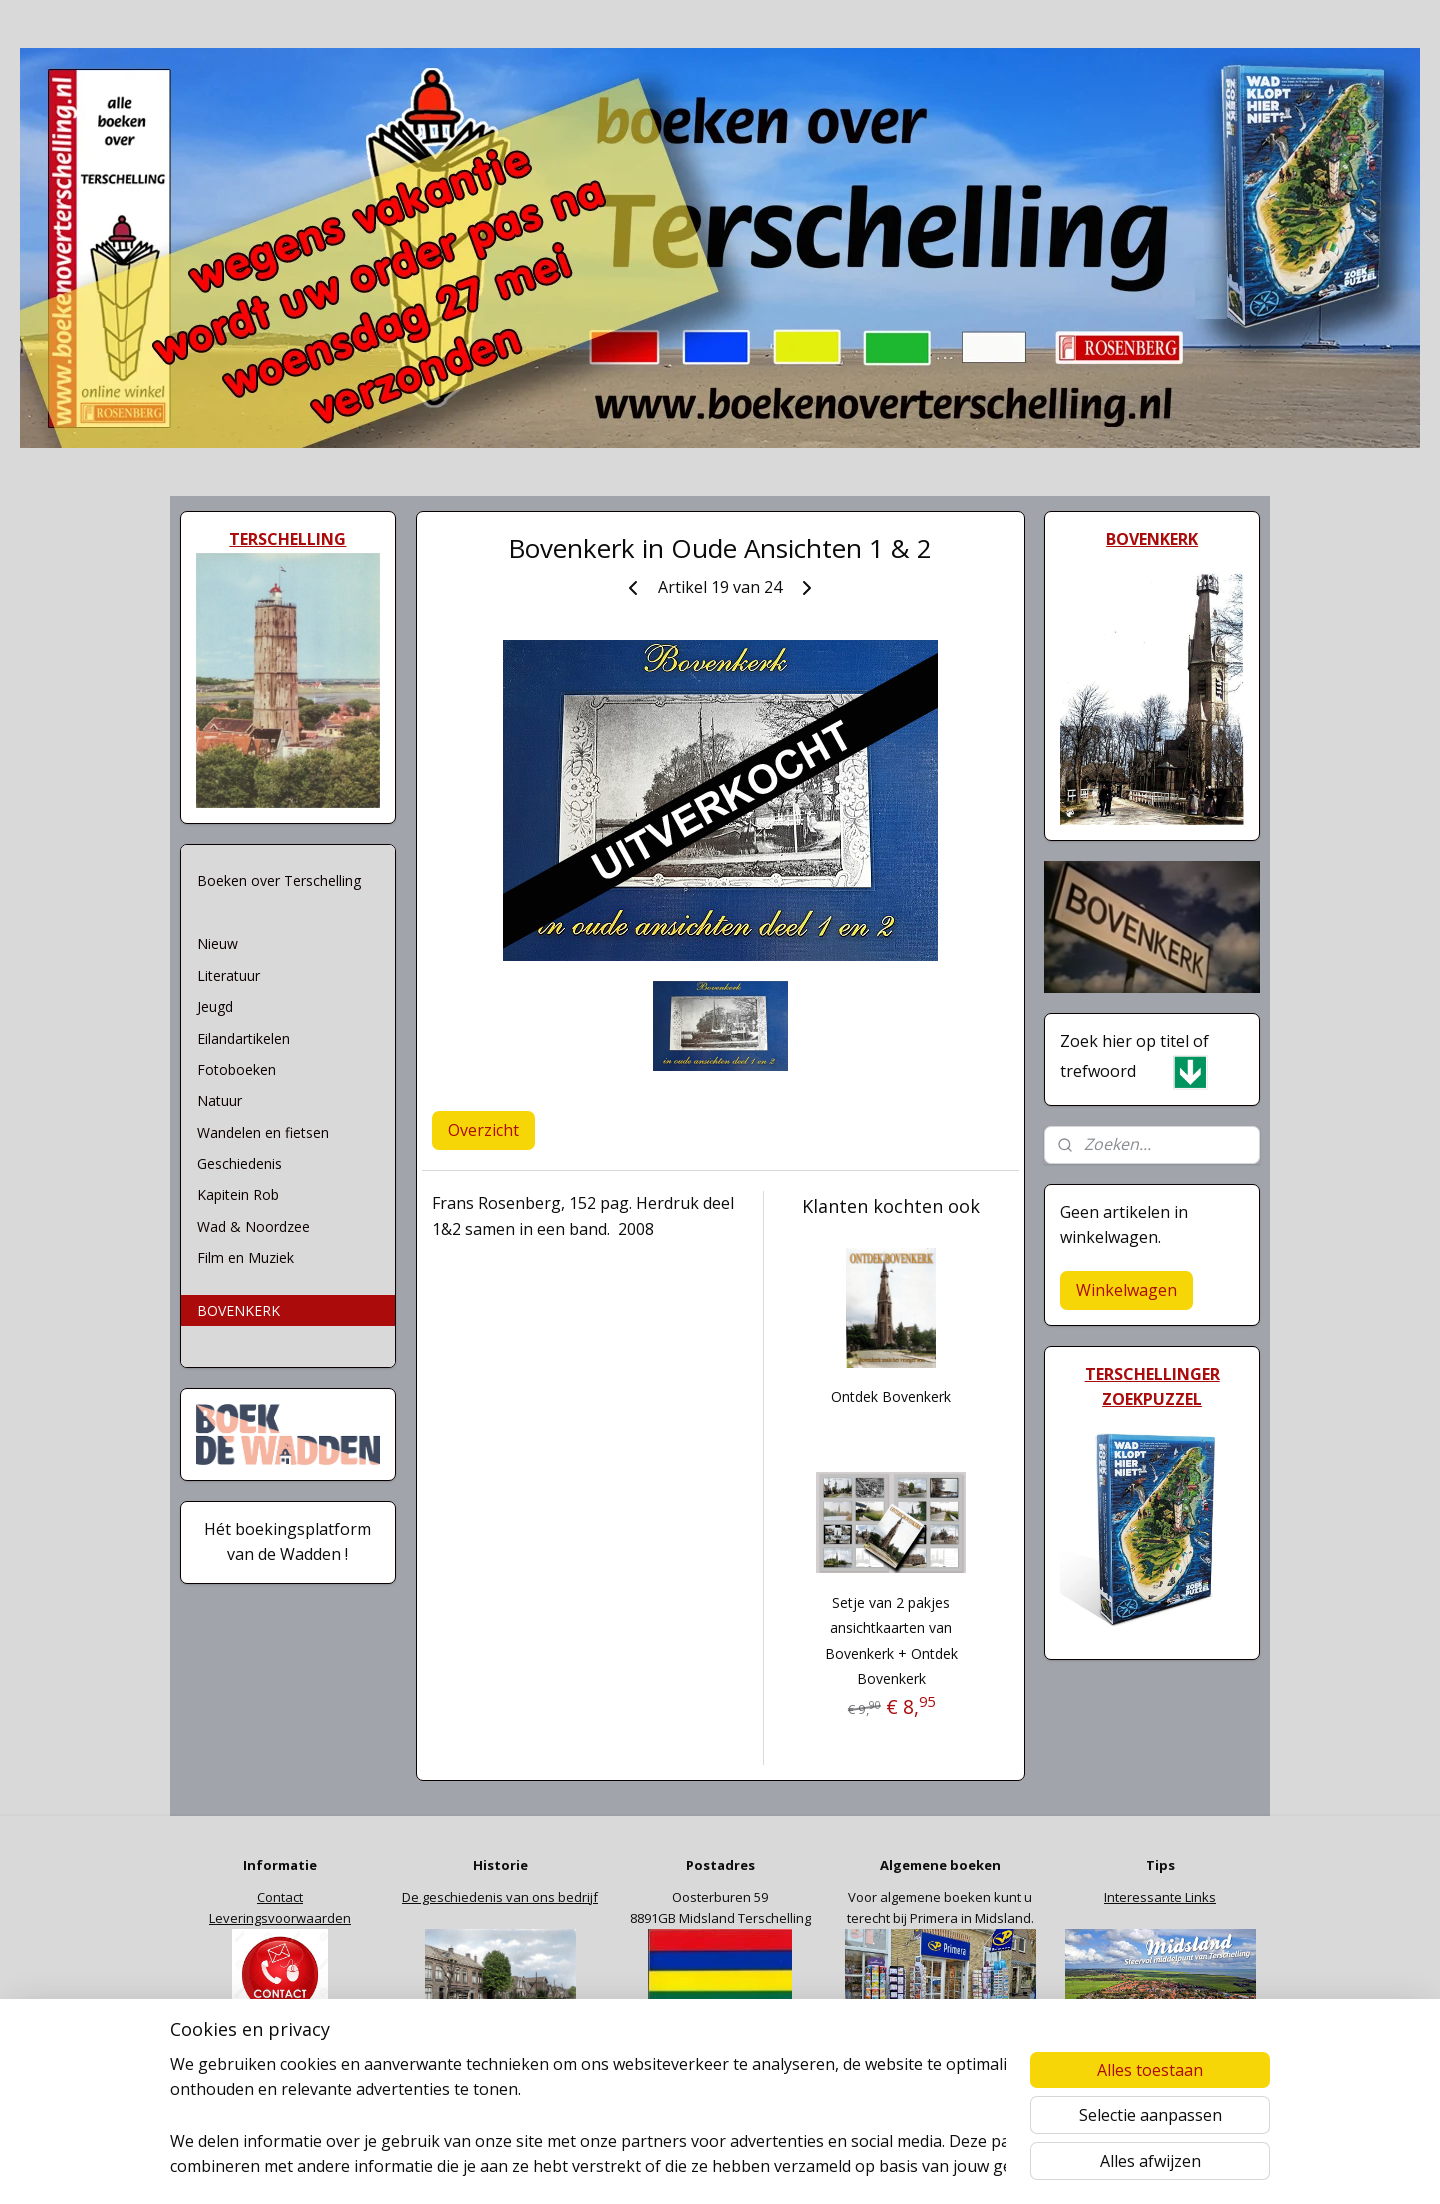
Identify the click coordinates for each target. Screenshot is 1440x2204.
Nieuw (217, 943)
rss (718, 2167)
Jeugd (215, 1006)
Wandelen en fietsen (263, 1132)
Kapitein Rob (238, 1194)
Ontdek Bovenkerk (891, 1396)
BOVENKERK (238, 1310)
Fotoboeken (236, 1069)
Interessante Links (1160, 1897)
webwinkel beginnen (795, 2167)
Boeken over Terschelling (279, 880)
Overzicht (483, 1130)
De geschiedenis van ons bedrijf (500, 1897)
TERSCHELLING (287, 539)
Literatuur (228, 975)
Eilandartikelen (243, 1038)
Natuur (219, 1100)
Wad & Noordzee (253, 1226)
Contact (280, 1897)
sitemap (676, 2167)
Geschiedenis (239, 1163)
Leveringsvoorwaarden (280, 1918)
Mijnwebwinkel (969, 2167)
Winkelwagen (1126, 1290)
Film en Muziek (245, 1257)
